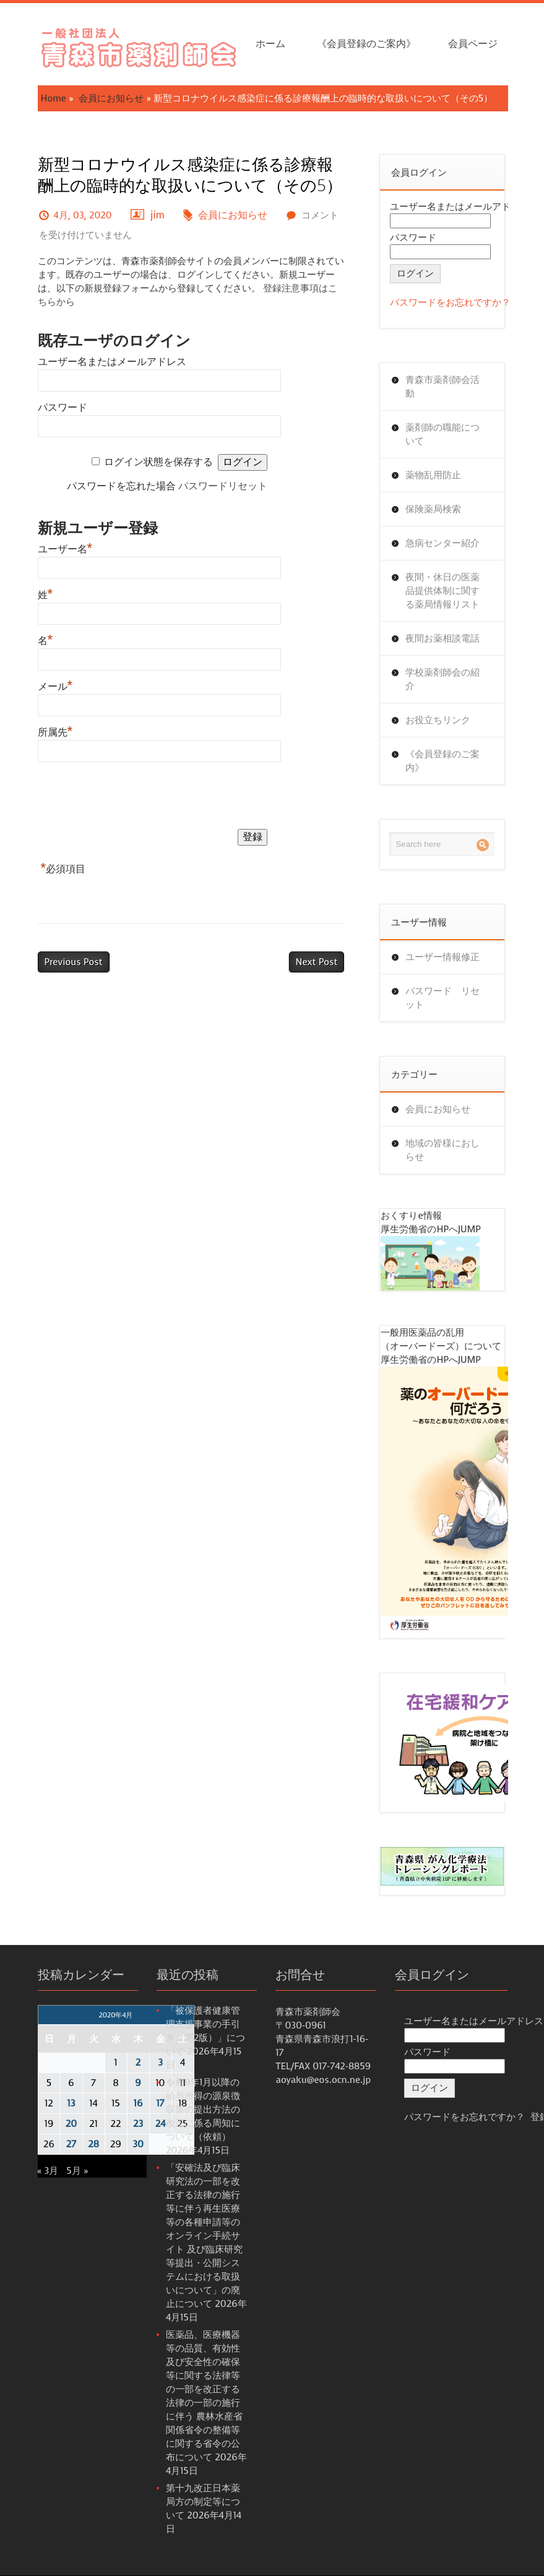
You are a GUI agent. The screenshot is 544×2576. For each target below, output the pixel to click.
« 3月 (48, 2171)
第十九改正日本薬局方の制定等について (203, 2502)
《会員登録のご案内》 (366, 43)
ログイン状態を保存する (158, 462)
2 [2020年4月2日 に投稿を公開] (138, 2062)
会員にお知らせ (111, 98)
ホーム (270, 43)
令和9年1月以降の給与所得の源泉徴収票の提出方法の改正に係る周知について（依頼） (203, 2109)
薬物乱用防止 (433, 475)
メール (55, 686)
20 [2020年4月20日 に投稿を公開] (71, 2124)
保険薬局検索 (433, 509)
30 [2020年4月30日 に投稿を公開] (138, 2144)
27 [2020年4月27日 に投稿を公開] (71, 2144)
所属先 (55, 732)
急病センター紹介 (442, 543)
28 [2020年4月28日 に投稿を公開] (93, 2144)
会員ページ (473, 43)
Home (53, 98)
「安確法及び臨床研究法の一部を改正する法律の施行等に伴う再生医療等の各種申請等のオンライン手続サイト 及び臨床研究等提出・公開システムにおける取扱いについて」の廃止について (204, 2236)
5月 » (77, 2171)
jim (157, 214)
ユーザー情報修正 (442, 957)
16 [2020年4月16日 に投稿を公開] (138, 2103)
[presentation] (132, 798)
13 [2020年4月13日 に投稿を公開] (71, 2103)
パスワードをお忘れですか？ (450, 302)
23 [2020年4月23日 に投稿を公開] (138, 2124)
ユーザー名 (65, 549)
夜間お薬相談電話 (442, 638)
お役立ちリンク (437, 720)
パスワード (62, 407)
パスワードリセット (222, 486)
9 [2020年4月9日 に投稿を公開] (137, 2083)
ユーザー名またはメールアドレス (112, 361)
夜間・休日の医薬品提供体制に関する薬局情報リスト (442, 591)
